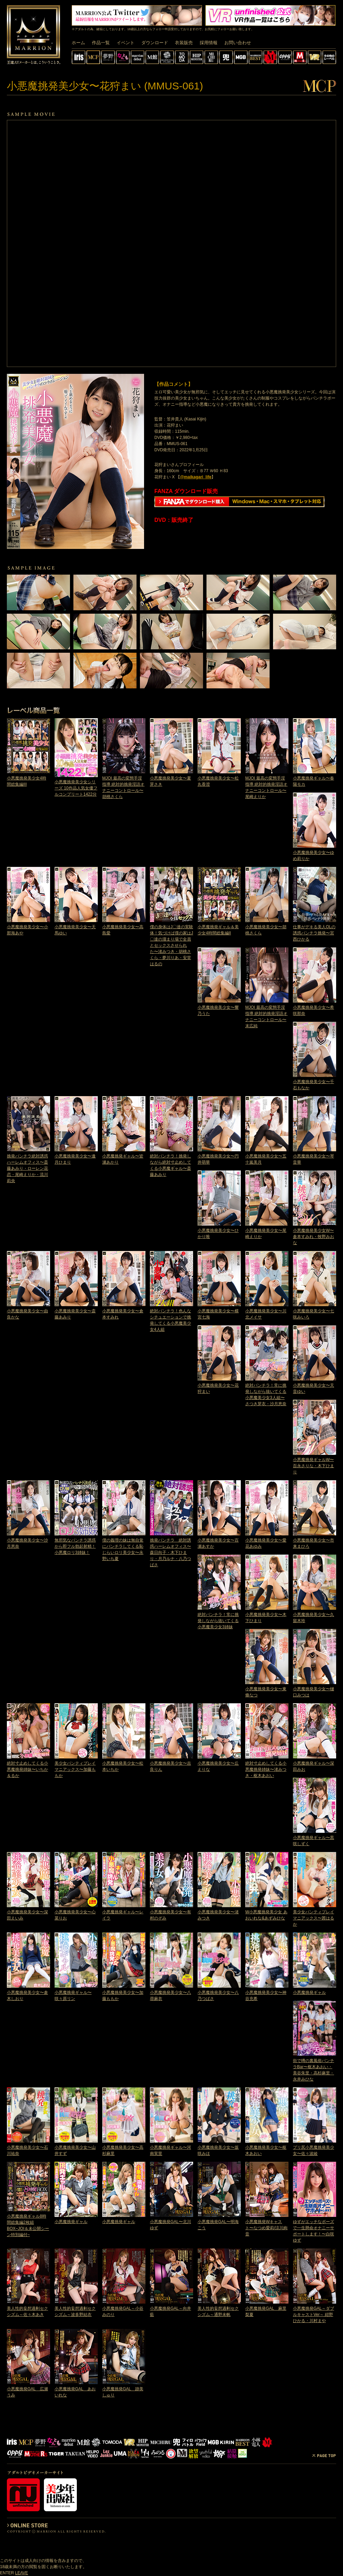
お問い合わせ (237, 42)
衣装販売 (184, 42)
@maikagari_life (196, 477)
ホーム (78, 42)
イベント (125, 42)
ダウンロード (154, 42)
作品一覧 (101, 42)
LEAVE (21, 2573)
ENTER (7, 2573)
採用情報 (208, 42)
